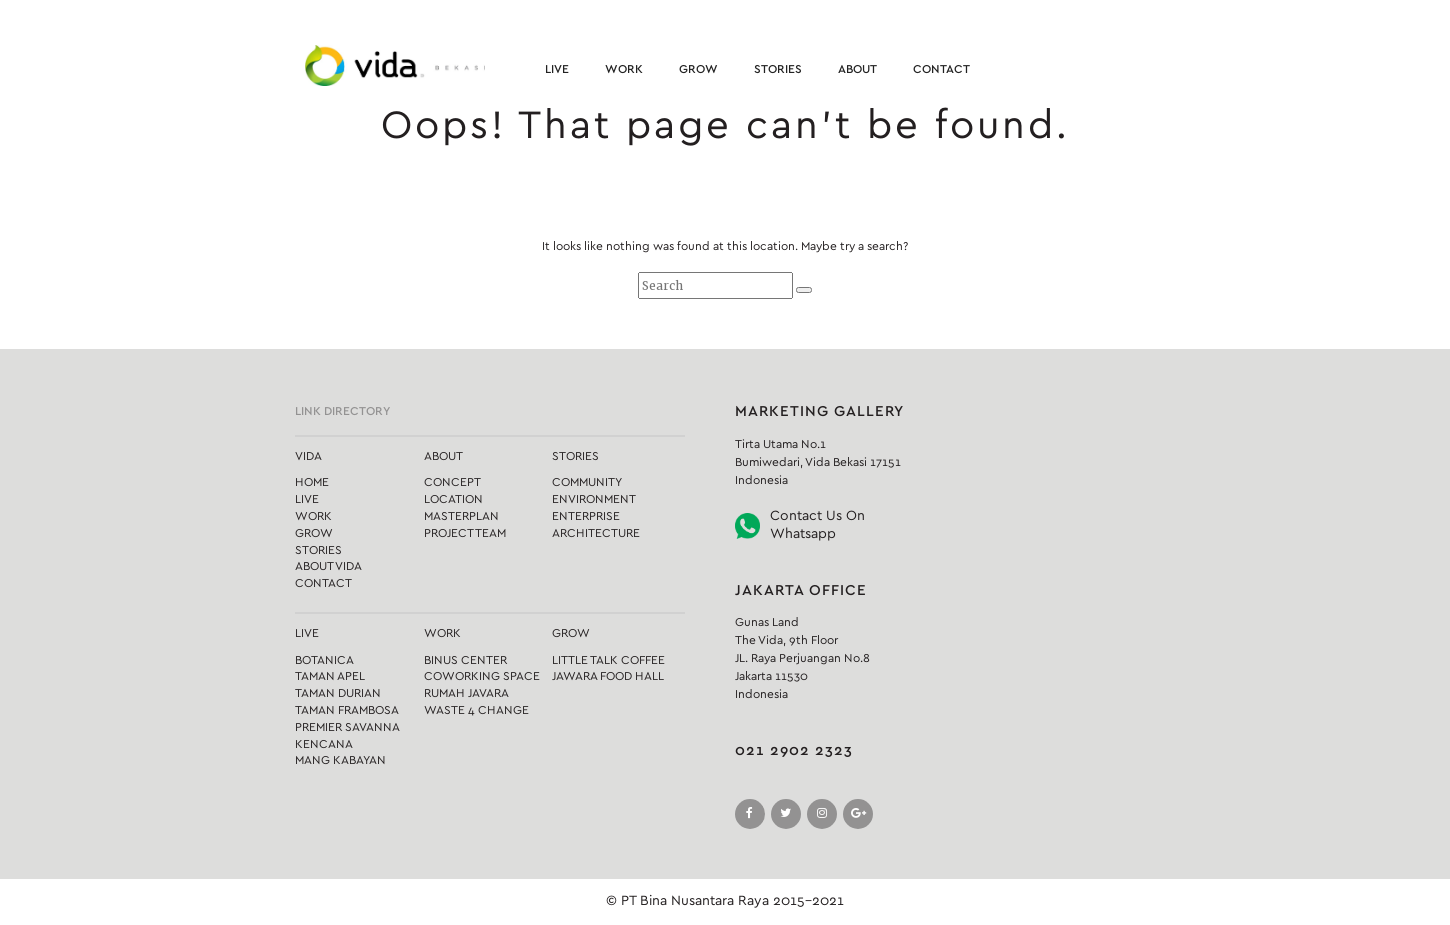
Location (453, 499)
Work (624, 69)
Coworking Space (482, 676)
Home (312, 482)
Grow (698, 69)
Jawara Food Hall (608, 676)
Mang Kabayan (340, 760)
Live (557, 69)
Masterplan (461, 516)
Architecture (596, 533)
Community (587, 482)
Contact (941, 69)
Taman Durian (338, 693)
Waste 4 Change (476, 710)
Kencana (324, 744)
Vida (308, 456)
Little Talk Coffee (608, 660)
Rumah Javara (466, 693)
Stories (778, 69)
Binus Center (465, 660)
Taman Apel (330, 676)
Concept (452, 482)
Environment (594, 499)
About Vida (328, 566)
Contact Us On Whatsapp (817, 525)
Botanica (324, 660)
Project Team (465, 533)
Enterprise (586, 516)
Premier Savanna (347, 727)
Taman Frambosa (347, 710)
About (857, 69)
